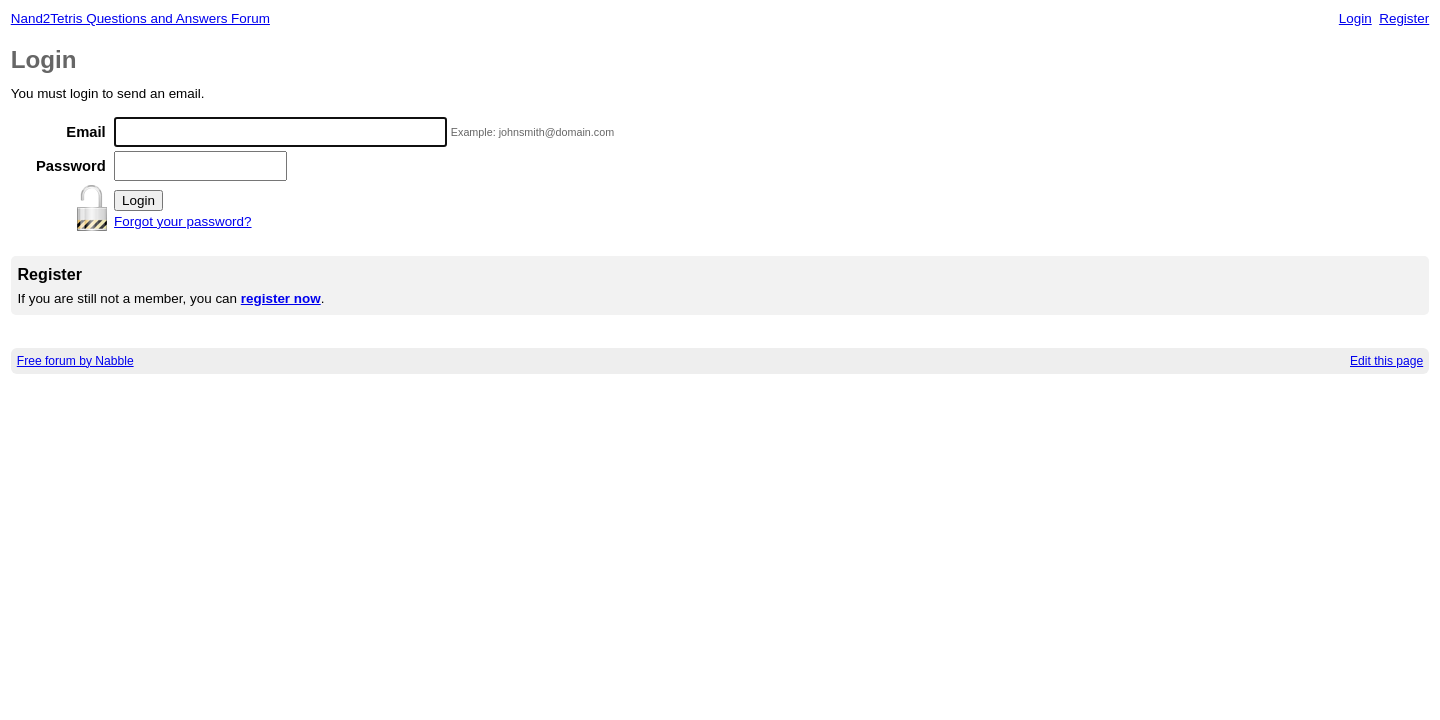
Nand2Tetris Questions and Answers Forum (140, 18)
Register (1404, 18)
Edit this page (1386, 361)
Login (1355, 18)
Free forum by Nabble (75, 361)
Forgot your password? (182, 221)
